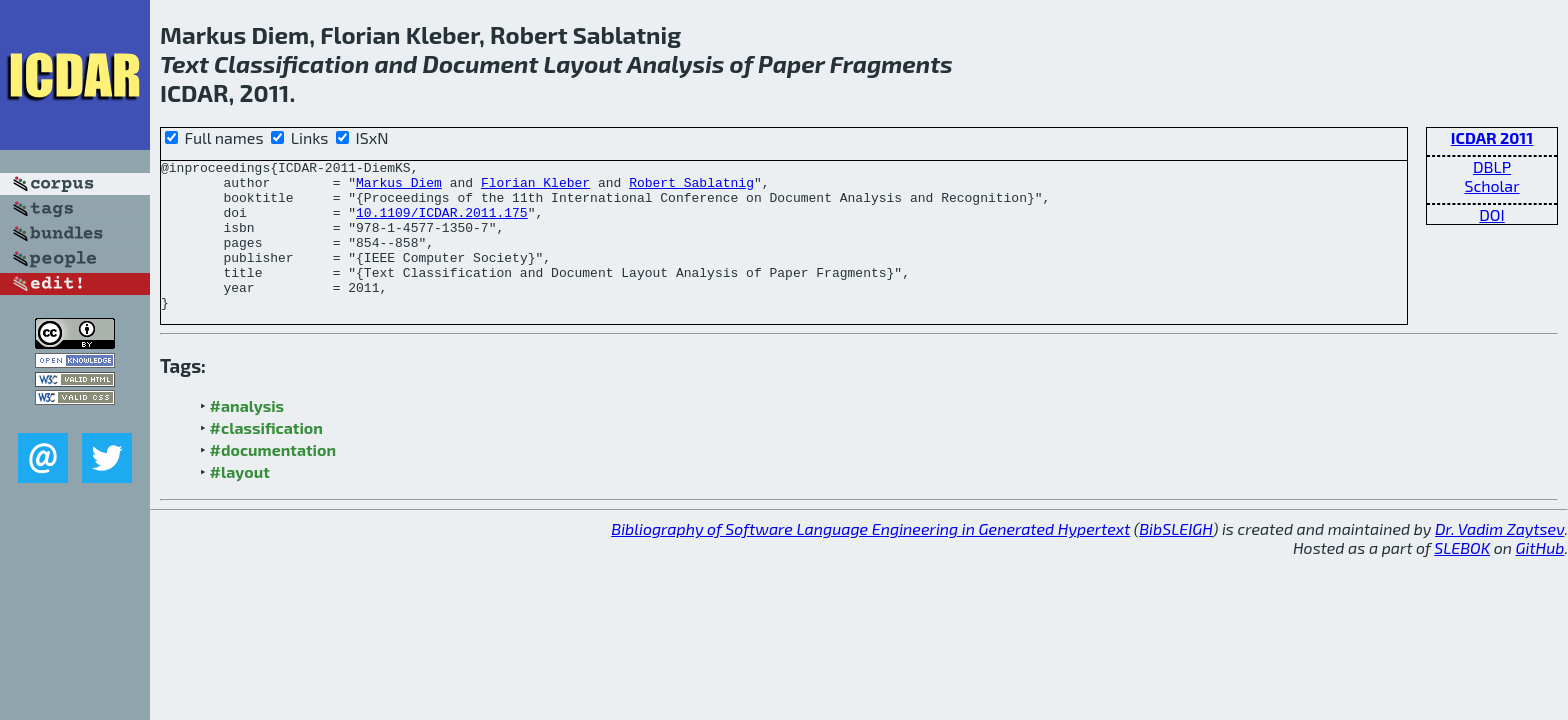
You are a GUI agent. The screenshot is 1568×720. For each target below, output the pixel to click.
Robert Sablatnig (691, 188)
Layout (582, 63)
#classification (266, 457)
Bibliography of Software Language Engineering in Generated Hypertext (870, 558)
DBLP (1492, 166)
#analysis (247, 435)
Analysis (675, 63)
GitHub (1540, 577)
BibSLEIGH (1175, 558)
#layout (240, 501)
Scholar (1491, 185)
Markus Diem (399, 188)
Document (481, 63)
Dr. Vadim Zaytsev (1499, 558)
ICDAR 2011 (1492, 137)
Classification (291, 63)
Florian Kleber (535, 188)
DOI (1492, 214)
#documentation (273, 479)
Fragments (891, 63)
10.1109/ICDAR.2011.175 (442, 224)
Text (184, 63)
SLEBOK (1462, 577)
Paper (791, 63)
